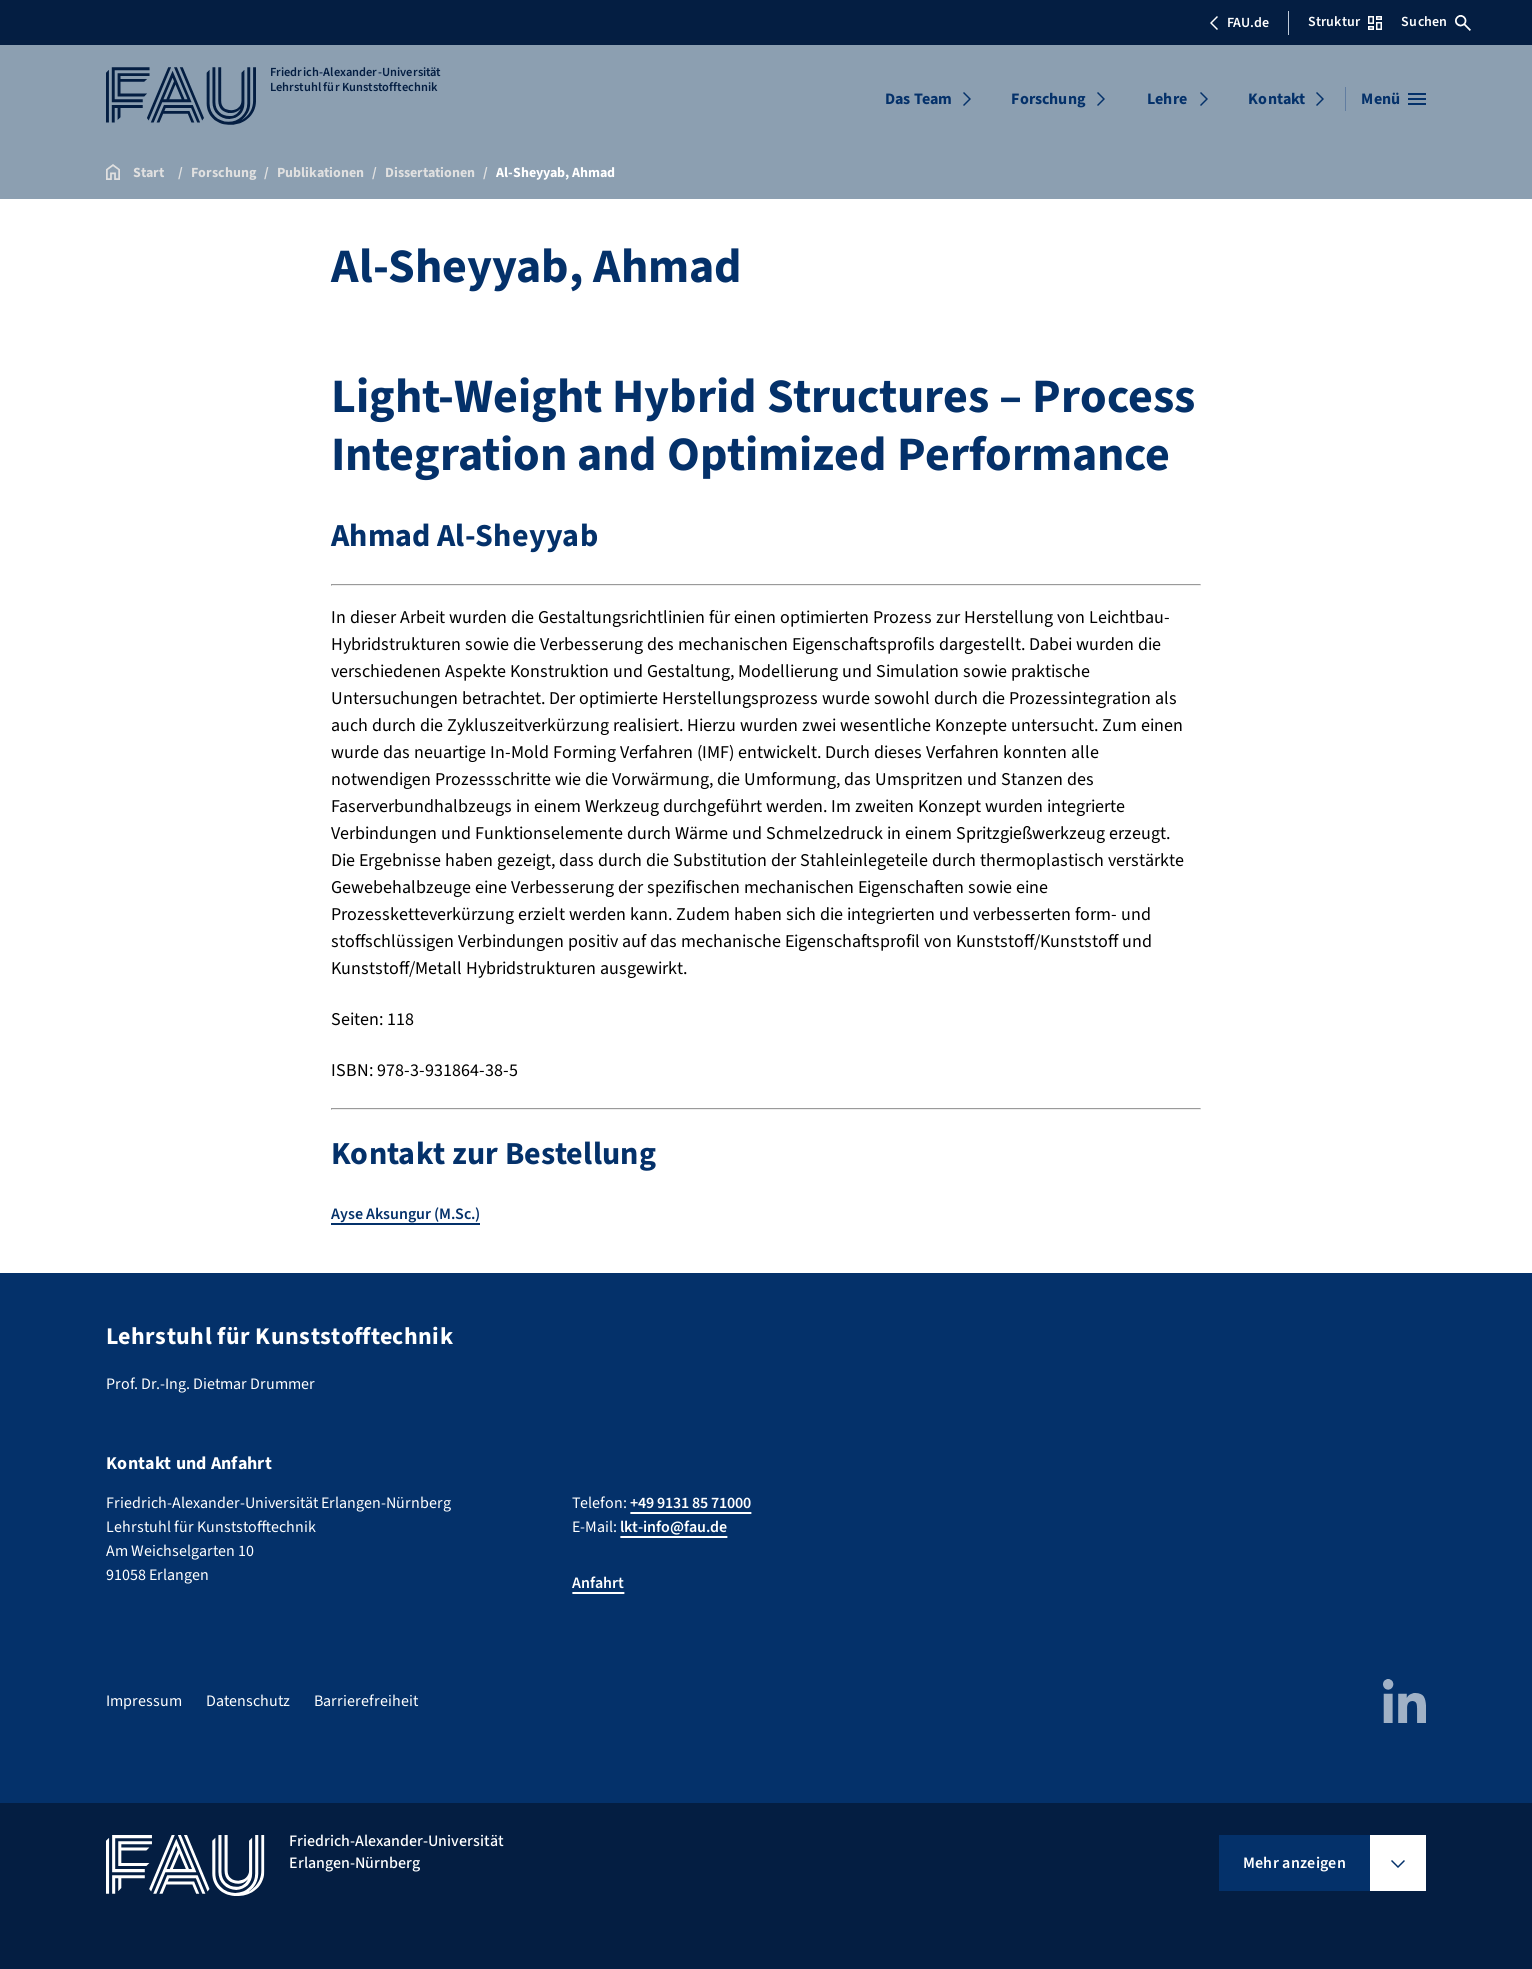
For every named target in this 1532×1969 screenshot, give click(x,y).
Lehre (1167, 99)
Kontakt (1276, 99)
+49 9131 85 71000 (690, 1503)
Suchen (1436, 22)
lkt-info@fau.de (673, 1527)
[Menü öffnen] (1393, 99)
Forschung (1048, 99)
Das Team (918, 99)
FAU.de (1239, 23)
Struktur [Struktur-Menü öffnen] (1345, 22)
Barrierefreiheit (366, 1701)
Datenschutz (248, 1701)
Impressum (144, 1701)
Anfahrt (598, 1583)
